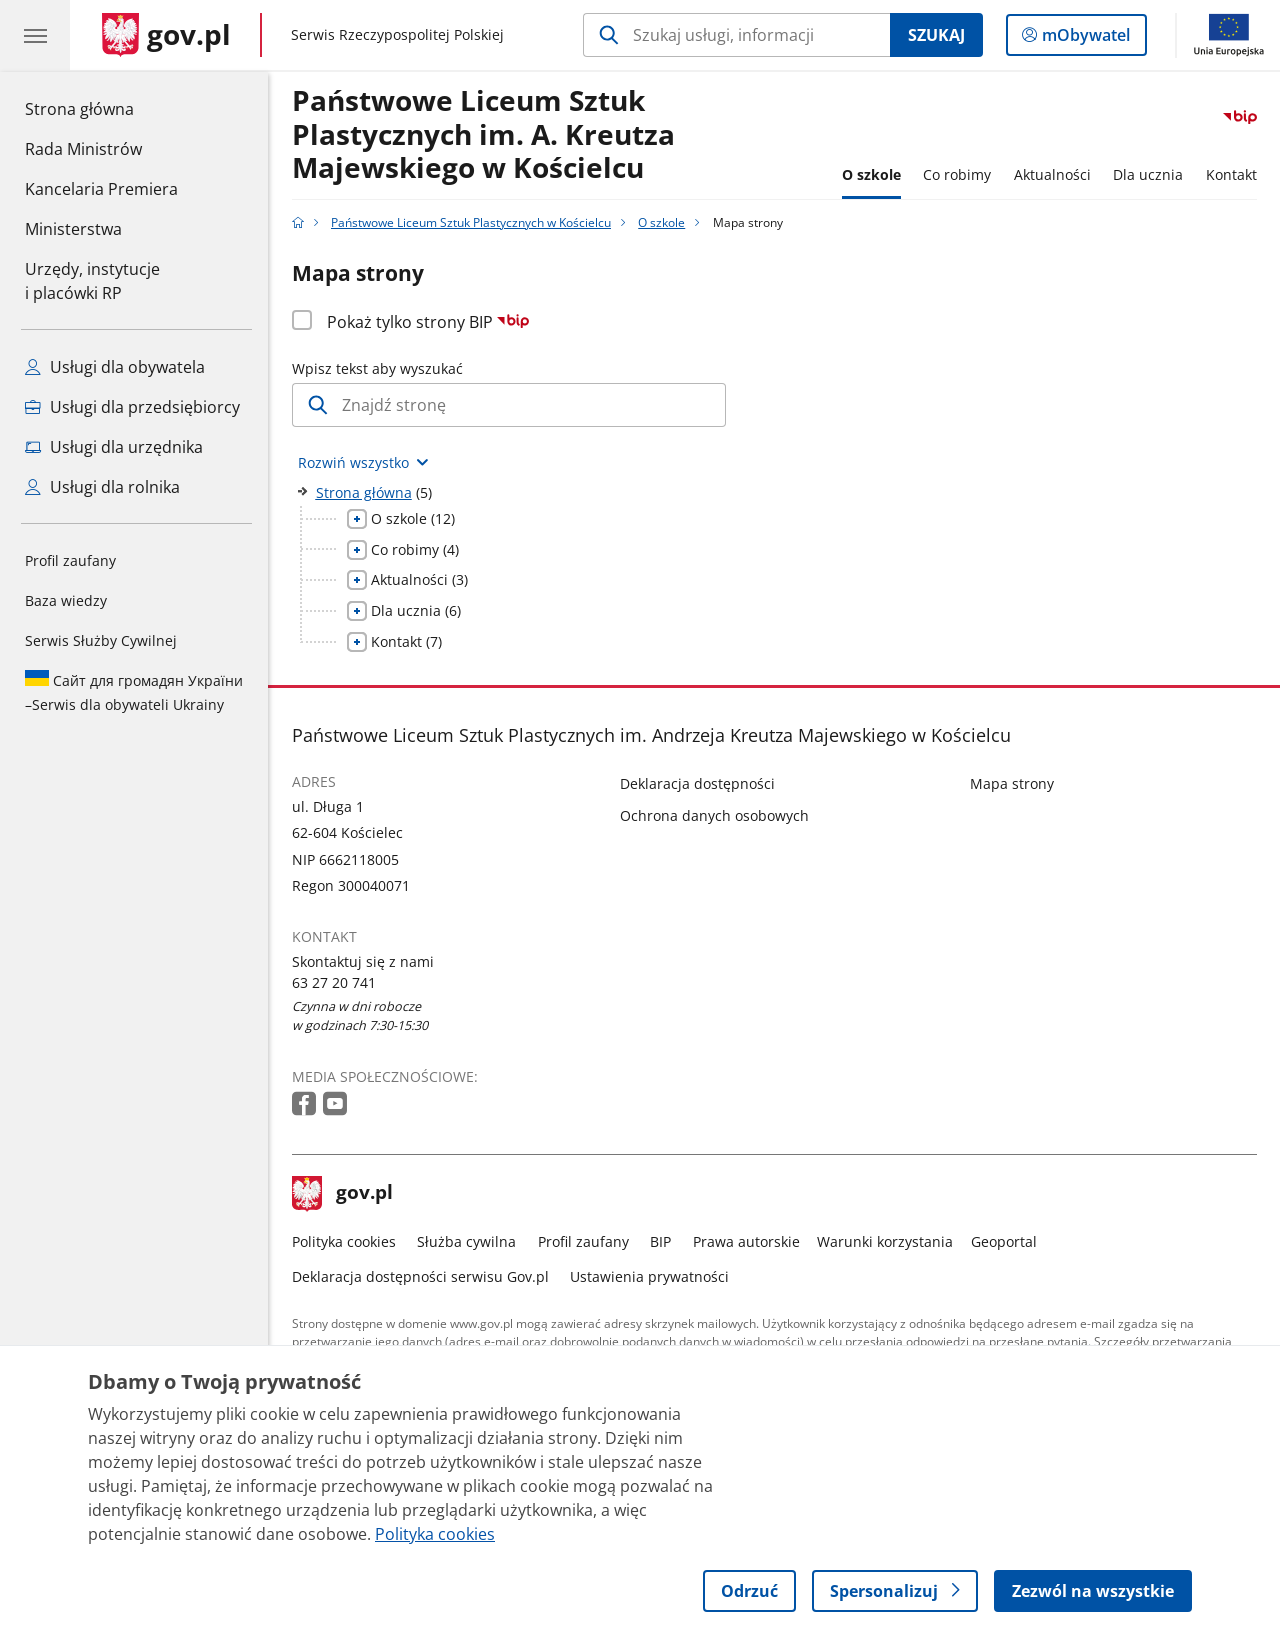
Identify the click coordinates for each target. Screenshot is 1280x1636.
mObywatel (1084, 39)
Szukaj (936, 35)
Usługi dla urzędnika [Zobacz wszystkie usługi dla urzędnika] (114, 447)
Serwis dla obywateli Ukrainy (134, 692)
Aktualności (1052, 174)
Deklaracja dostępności (697, 783)
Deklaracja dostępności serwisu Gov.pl (420, 1276)
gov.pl (343, 1194)
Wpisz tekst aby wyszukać (377, 368)
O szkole (871, 174)
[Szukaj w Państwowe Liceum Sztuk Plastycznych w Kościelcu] (736, 35)
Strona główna (101, 108)
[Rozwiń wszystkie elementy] (364, 462)
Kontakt (1231, 174)
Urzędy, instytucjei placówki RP (92, 281)
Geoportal (1004, 1241)
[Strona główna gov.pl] (166, 35)
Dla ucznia (1148, 174)
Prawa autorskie (746, 1241)
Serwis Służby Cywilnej (101, 640)
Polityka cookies (344, 1241)
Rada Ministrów (83, 149)
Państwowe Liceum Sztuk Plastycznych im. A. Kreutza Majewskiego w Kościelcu (483, 135)
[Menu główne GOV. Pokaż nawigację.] (35, 35)
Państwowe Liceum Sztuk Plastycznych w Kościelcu (471, 222)
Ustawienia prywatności (649, 1276)
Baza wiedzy (66, 600)
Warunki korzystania (885, 1241)
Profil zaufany (70, 560)
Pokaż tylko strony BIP (428, 322)
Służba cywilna (466, 1241)
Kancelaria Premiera (101, 189)
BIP (660, 1241)
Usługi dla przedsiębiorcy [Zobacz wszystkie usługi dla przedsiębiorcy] (132, 407)
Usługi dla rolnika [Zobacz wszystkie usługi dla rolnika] (102, 487)
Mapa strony (1012, 783)
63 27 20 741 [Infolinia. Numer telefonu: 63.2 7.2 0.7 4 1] (334, 982)
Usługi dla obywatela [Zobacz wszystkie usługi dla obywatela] (115, 367)
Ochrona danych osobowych (714, 815)
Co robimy (957, 174)
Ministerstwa (73, 229)
